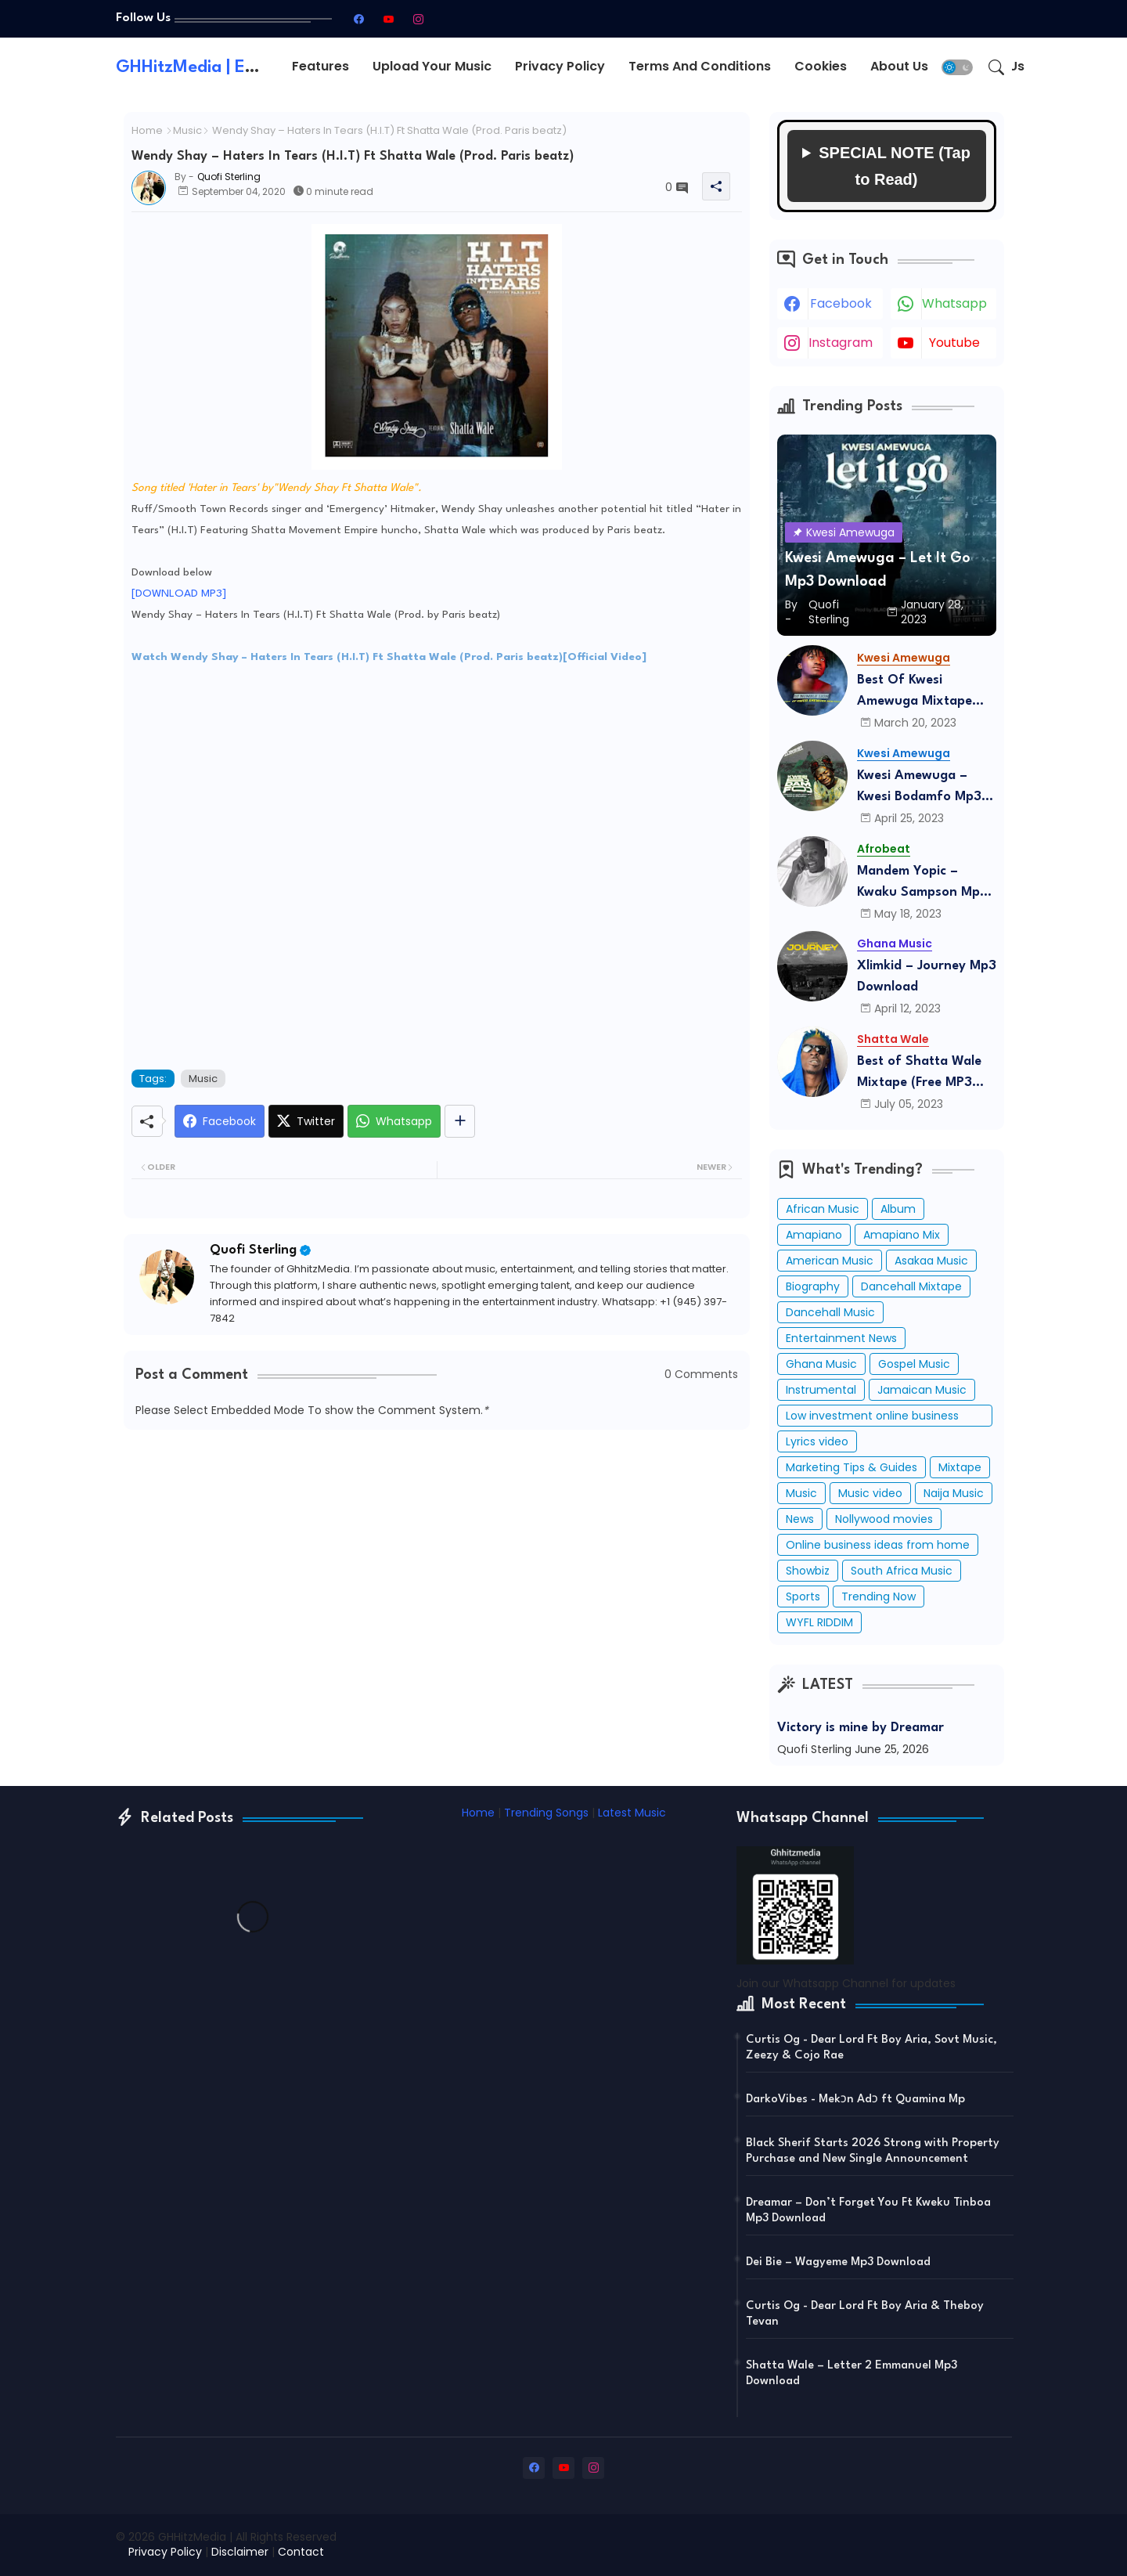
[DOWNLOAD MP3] (178, 593)
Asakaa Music (931, 1260)
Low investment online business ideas (872, 1417)
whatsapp (954, 303)
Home (147, 131)
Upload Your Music (432, 66)
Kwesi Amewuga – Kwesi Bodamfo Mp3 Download (919, 788)
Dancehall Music (830, 1312)
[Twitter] (306, 1121)
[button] (957, 67)
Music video (870, 1493)
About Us (899, 66)
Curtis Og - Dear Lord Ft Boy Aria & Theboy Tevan (865, 2314)
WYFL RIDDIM (819, 1622)
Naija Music (954, 1493)
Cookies (820, 66)
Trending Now (878, 1596)
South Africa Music (901, 1570)
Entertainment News (841, 1338)
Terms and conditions (699, 66)
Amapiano (814, 1235)
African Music (822, 1209)
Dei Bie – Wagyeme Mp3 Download (838, 2262)
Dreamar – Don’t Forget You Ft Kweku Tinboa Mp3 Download (868, 2210)
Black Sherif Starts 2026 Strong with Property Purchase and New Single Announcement (872, 2151)
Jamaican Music (922, 1390)
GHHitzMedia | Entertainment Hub (251, 67)
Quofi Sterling (253, 1250)
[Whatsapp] (394, 1121)
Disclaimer (239, 2552)
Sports (803, 1596)
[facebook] (358, 19)
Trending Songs (546, 1812)
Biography (813, 1286)
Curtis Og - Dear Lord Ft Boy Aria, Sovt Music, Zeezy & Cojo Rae (871, 2048)
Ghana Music (821, 1364)
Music (187, 131)
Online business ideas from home (878, 1545)
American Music (829, 1260)
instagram (840, 343)
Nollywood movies (884, 1519)
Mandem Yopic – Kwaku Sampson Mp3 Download (922, 883)
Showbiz (808, 1570)
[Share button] (460, 1121)
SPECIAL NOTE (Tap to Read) (894, 166)
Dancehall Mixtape (911, 1286)
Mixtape (959, 1467)
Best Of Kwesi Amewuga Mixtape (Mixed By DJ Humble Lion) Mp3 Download (921, 692)
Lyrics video (817, 1441)
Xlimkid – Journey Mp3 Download (926, 976)
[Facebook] (220, 1121)
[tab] (320, 67)
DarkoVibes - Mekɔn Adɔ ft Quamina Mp (855, 2099)
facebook (841, 303)
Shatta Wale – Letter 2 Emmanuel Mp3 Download (851, 2373)
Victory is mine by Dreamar (860, 1727)
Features (320, 66)
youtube (954, 343)
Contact (301, 2552)
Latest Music (632, 1812)
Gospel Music (914, 1364)
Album (898, 1209)
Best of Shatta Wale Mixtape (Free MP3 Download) (919, 1074)
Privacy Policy (560, 66)
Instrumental (821, 1390)
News (800, 1519)
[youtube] (388, 19)
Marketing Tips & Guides (851, 1467)
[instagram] (418, 19)
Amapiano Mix (901, 1235)
